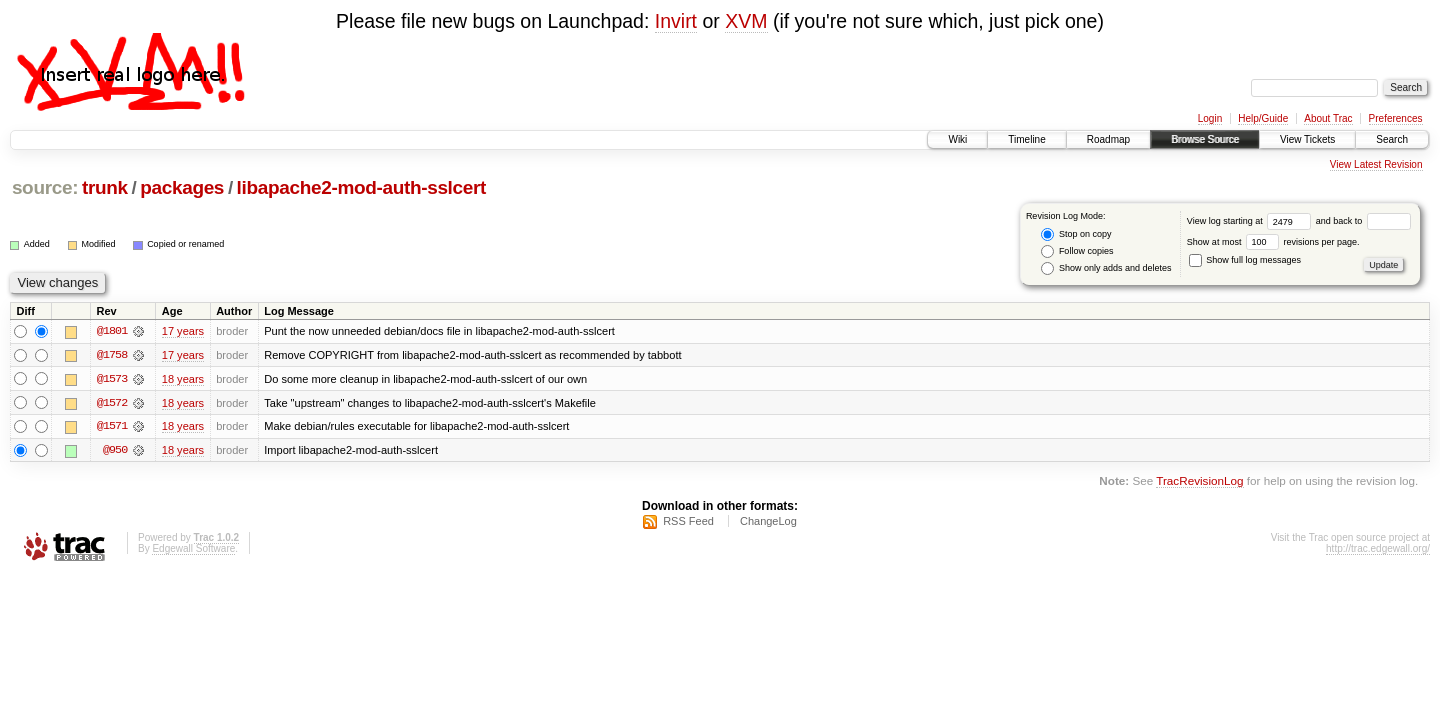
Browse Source (1205, 139)
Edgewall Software (193, 549)
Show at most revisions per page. (1273, 242)
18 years (183, 379)
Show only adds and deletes (1106, 268)
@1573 (112, 379)
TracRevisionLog (1199, 482)
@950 (115, 451)
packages (182, 187)
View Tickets (1307, 139)
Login (1210, 118)
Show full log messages (1245, 260)
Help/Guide (1263, 118)
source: (45, 187)
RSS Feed (688, 522)
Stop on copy (1076, 234)
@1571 (112, 427)
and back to (1363, 221)
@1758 (112, 355)
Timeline (1026, 139)
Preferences (1396, 118)
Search (1392, 139)
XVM (746, 21)
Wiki (957, 139)
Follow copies (1077, 251)
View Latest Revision (1376, 164)
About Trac (1328, 118)
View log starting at (1251, 221)
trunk (105, 187)
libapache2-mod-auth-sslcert (361, 187)
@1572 (112, 403)
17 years (183, 331)
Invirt (676, 21)
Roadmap (1108, 139)
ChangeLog (768, 522)
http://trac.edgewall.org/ (1378, 549)
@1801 (112, 331)
